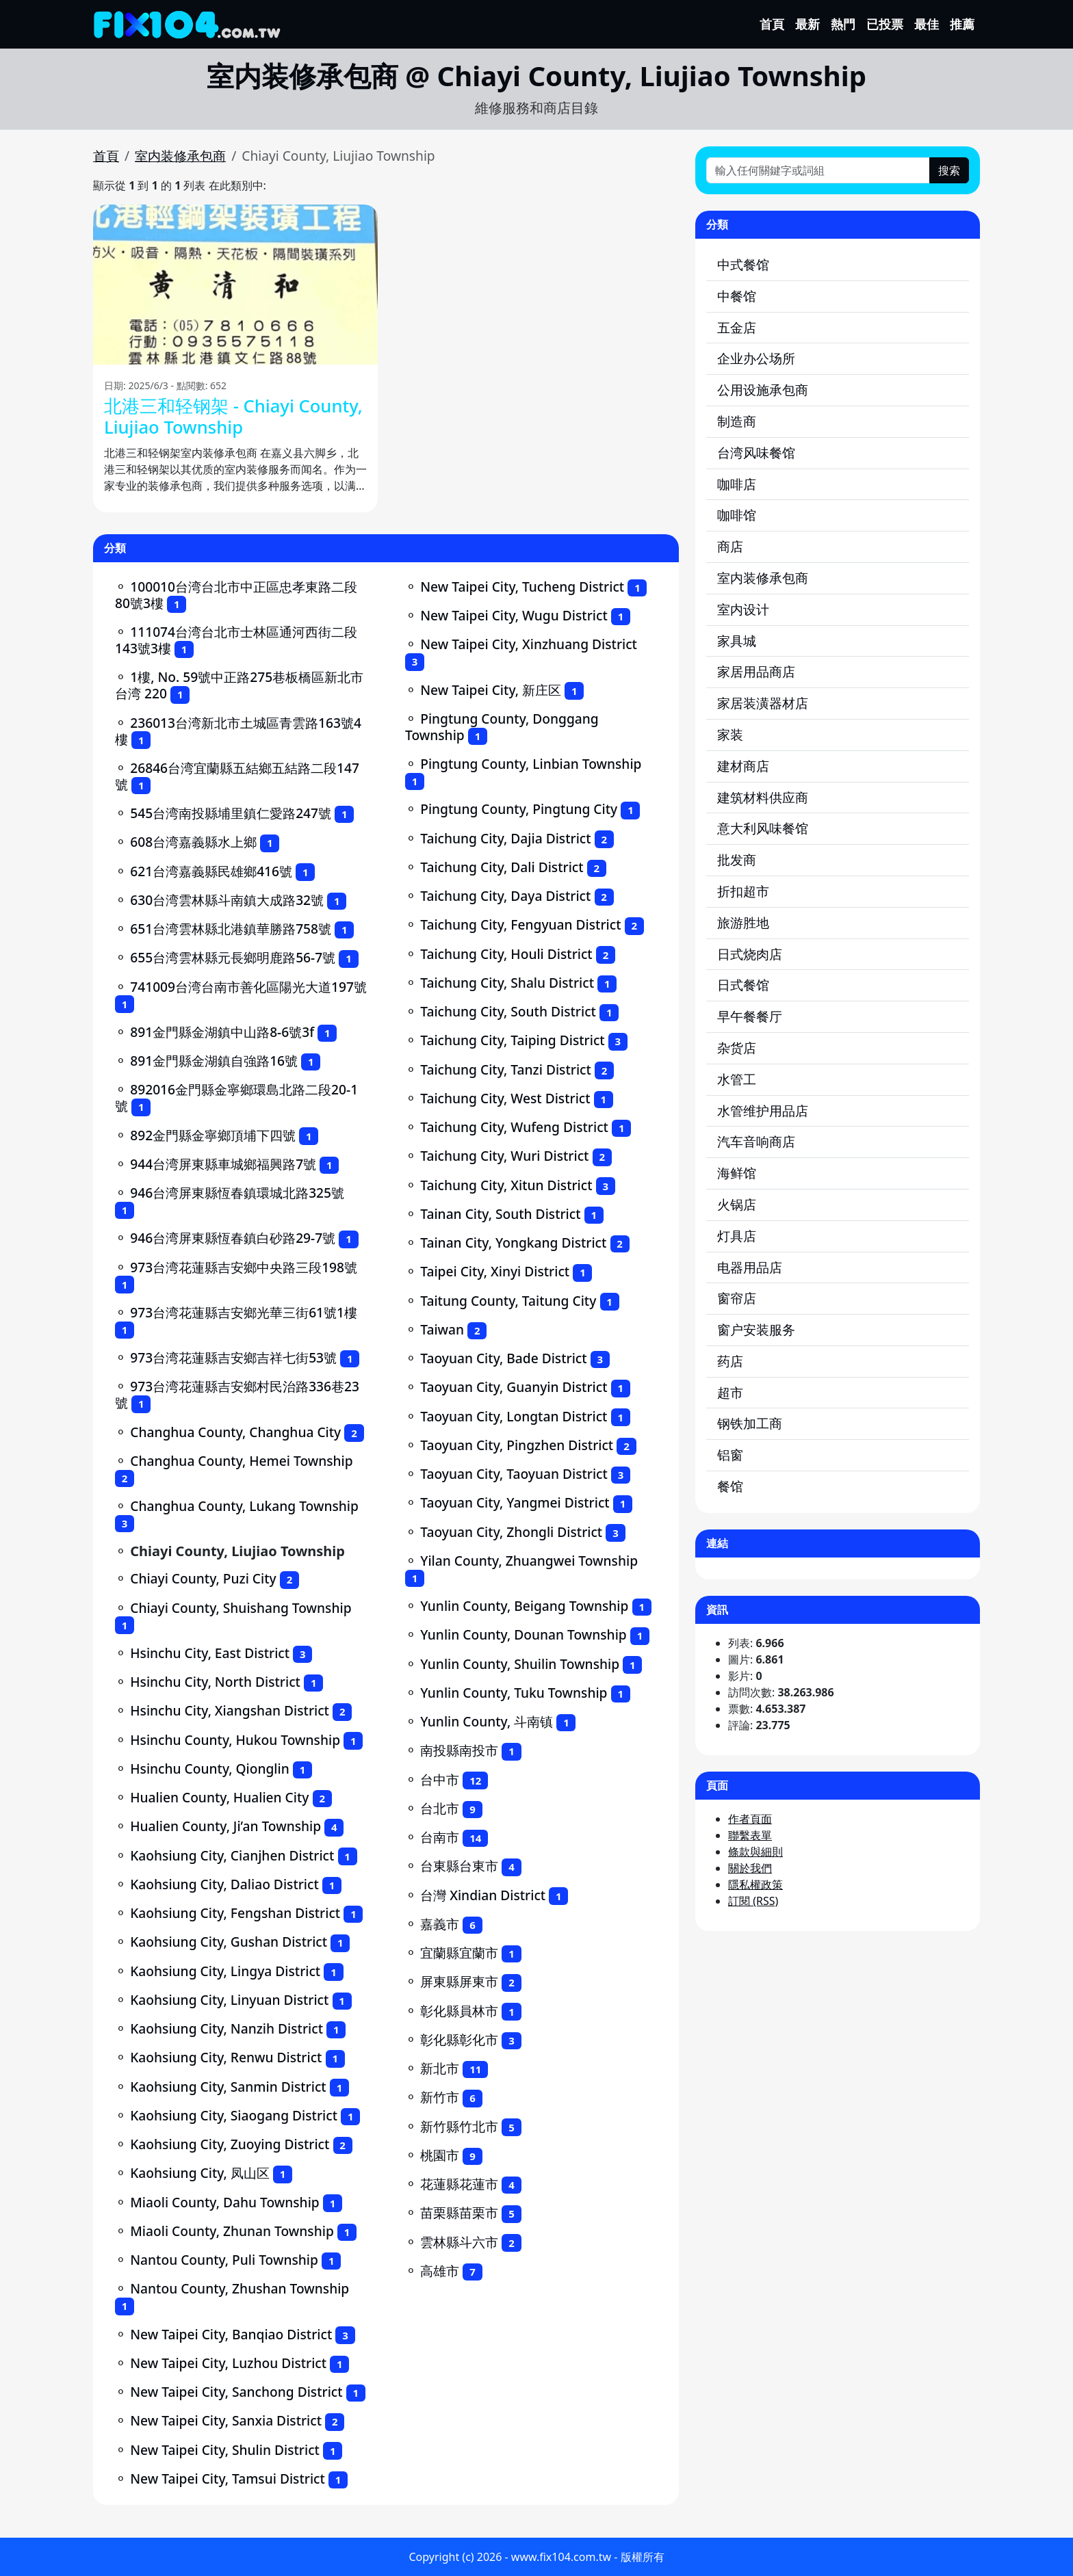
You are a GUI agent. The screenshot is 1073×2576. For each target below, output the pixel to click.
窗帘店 (736, 1298)
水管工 (736, 1079)
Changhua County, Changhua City (235, 1432)
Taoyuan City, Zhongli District (511, 1532)
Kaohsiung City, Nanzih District (226, 2028)
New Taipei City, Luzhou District (228, 2363)
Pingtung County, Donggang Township (502, 726)
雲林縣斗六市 (459, 2242)
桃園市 (439, 2155)
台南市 (439, 1837)
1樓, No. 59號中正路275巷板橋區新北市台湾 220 (239, 685)
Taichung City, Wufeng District (514, 1127)
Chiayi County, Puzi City (203, 1578)
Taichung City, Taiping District (512, 1040)
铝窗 (730, 1454)
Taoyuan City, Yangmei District (514, 1502)
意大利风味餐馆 (762, 828)
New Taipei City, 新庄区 (490, 690)
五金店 (736, 327)
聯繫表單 (750, 1835)
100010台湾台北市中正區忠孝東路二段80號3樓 (236, 594)
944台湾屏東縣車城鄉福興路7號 (223, 1164)
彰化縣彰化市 (459, 2039)
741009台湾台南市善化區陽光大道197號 (248, 986)
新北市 (439, 2068)
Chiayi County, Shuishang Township (240, 1608)
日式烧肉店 (749, 954)
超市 (730, 1392)
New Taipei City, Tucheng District (522, 586)
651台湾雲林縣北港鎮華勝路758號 (230, 928)
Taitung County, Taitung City (508, 1300)
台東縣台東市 (459, 1865)
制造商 (736, 421)
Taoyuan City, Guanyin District (513, 1387)
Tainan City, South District (500, 1214)
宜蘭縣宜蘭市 (459, 1952)
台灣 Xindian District (482, 1895)
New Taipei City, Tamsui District (227, 2478)
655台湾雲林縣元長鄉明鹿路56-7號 (232, 957)
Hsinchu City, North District (215, 1681)
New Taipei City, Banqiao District (231, 2334)
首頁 (772, 24)
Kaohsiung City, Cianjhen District (232, 1855)
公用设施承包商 (762, 389)
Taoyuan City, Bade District (503, 1358)
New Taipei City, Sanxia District (226, 2420)
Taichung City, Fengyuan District (520, 924)
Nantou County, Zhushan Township (239, 2288)
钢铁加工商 (749, 1423)
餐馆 (730, 1486)
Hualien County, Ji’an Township (225, 1826)
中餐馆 (736, 296)
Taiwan (442, 1329)
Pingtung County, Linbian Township (530, 763)
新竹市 (439, 2097)
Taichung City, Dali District (501, 867)
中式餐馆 (743, 264)
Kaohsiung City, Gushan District (228, 1941)
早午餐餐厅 (749, 1016)
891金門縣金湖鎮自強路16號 (214, 1060)
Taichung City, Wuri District (504, 1155)
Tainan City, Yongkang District (513, 1242)
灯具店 (736, 1235)
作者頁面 (750, 1818)
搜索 (949, 170)
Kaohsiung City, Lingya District (225, 1971)
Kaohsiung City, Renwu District (226, 2057)
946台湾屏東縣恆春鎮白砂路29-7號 (232, 1237)
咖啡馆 (736, 514)
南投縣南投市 (459, 1750)
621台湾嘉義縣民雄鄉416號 (211, 871)
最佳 (926, 24)
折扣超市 (743, 891)
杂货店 (736, 1047)
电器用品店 (749, 1267)
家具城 (736, 640)
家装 (730, 734)
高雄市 (439, 2270)
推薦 (962, 24)
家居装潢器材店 (762, 703)
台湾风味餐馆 (756, 452)
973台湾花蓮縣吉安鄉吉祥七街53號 (233, 1357)
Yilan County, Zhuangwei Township (529, 1560)
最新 (807, 24)
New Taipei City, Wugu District (514, 615)
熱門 (843, 24)
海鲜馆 (736, 1173)
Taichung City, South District (508, 1011)
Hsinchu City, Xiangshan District (229, 1710)
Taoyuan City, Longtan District (513, 1416)
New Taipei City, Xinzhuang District (528, 644)
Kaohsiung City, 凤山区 (200, 2173)
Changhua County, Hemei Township (241, 1460)
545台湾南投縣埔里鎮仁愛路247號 (230, 813)
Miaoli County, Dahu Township (225, 2202)
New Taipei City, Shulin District (225, 2450)
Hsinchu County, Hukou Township (235, 1740)
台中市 (439, 1779)
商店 (730, 546)
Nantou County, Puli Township (224, 2259)
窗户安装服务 (756, 1329)
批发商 (736, 859)
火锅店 (736, 1204)
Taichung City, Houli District (506, 954)
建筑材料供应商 (762, 797)
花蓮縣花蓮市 (459, 2183)
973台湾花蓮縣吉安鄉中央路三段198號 (243, 1267)
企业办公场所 (756, 358)
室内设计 (743, 609)
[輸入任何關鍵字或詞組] (818, 170)
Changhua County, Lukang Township (244, 1506)
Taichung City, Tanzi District (505, 1069)
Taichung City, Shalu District (507, 982)
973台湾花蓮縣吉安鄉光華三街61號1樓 (243, 1312)
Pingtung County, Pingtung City (518, 809)
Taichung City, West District (505, 1098)
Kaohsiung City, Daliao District (224, 1884)
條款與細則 (755, 1851)
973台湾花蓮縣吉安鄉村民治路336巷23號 (237, 1394)
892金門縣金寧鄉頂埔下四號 (213, 1135)
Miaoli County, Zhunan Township (232, 2231)
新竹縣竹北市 (459, 2126)
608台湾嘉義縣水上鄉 (193, 841)
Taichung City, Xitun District (506, 1185)
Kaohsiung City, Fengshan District (235, 1913)
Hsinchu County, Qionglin (209, 1768)
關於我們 (750, 1868)
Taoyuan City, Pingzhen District (516, 1445)
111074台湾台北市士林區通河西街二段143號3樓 (236, 639)
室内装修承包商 (180, 155)
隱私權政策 (755, 1884)
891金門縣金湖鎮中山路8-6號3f (222, 1032)
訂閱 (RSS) (753, 1900)
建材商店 (743, 766)
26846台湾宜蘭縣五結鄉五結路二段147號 (237, 776)
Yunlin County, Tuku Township (513, 1692)
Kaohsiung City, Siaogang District (233, 2115)
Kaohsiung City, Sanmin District (228, 2086)
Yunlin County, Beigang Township (524, 1605)
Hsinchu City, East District (209, 1653)
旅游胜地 (743, 922)
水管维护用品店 (762, 1110)
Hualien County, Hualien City (219, 1797)
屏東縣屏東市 (459, 1981)
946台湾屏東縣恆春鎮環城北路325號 (237, 1192)
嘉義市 (439, 1924)
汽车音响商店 (756, 1141)
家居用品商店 (756, 671)
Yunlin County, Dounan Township (523, 1634)
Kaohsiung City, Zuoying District (229, 2144)
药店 (730, 1361)
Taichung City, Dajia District (505, 838)
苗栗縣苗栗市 (459, 2212)
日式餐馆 (743, 984)
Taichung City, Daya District (505, 895)
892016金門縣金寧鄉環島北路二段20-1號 (236, 1097)
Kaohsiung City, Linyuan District (229, 1999)
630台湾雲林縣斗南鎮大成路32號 (227, 900)
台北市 (439, 1808)
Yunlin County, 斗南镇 (486, 1721)
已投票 (884, 24)
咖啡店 (736, 484)
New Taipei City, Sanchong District (236, 2391)
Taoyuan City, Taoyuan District (514, 1473)
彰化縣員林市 (459, 2010)
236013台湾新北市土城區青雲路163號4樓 (238, 730)
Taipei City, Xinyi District (494, 1271)
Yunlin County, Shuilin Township (519, 1664)
